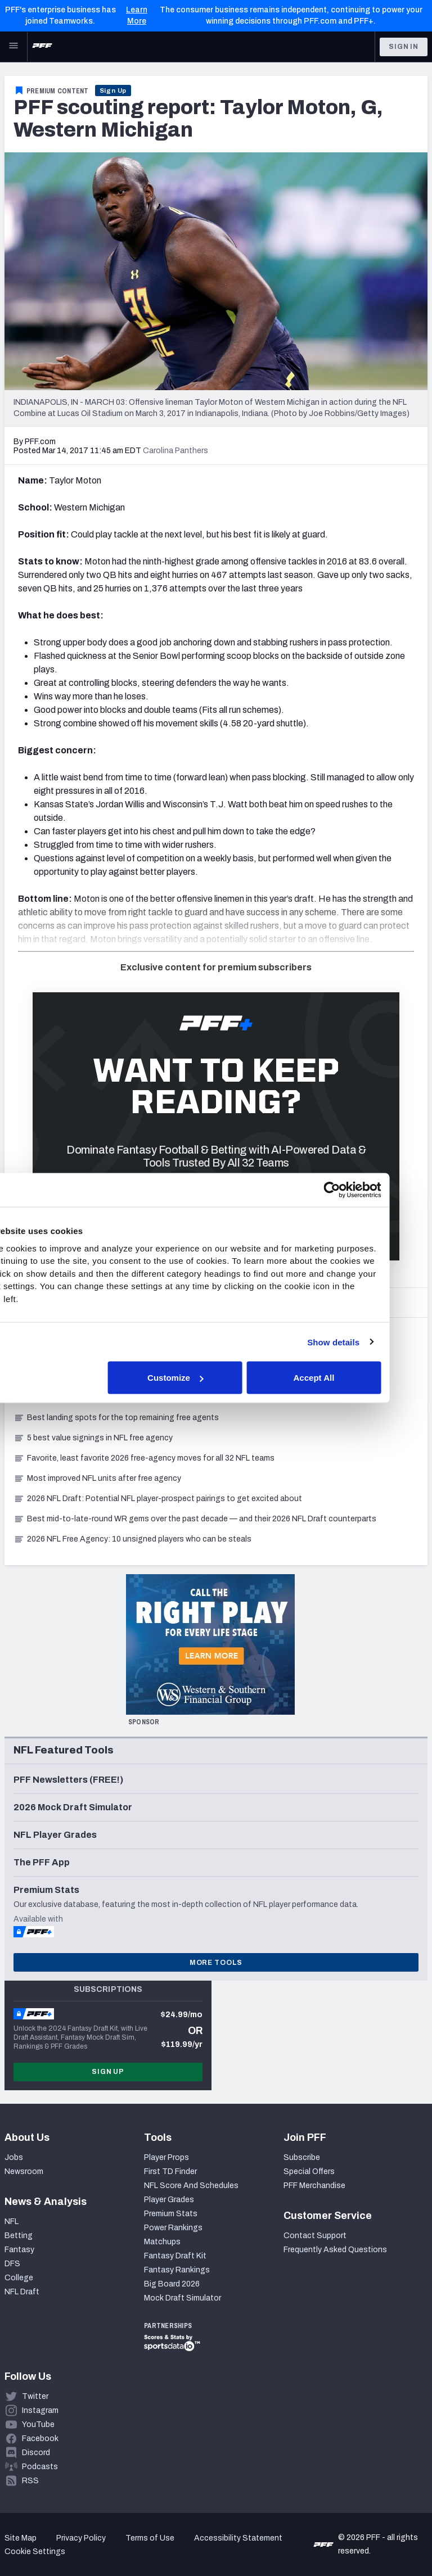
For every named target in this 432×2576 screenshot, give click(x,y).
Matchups (162, 2242)
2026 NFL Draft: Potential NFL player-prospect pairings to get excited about (158, 1498)
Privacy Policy (81, 2538)
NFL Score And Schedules (191, 2185)
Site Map (20, 2538)
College (18, 2278)
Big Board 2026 (172, 2284)
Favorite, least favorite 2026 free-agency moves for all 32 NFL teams (144, 1458)
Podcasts (40, 2466)
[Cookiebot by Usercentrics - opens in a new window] (370, 1190)
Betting (18, 2235)
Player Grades (169, 2199)
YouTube (38, 2424)
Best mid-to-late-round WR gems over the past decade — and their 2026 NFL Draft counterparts (195, 1519)
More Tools (216, 1963)
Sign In (403, 47)
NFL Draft (21, 2292)
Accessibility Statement (238, 2538)
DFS (12, 2263)
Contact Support (315, 2235)
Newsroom (23, 2171)
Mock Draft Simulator (182, 2298)
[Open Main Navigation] (13, 46)
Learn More (136, 15)
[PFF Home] (42, 46)
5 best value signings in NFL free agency (93, 1438)
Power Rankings (173, 2228)
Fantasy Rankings (177, 2270)
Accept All (351, 1377)
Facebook (40, 2438)
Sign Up (113, 90)
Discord (36, 2452)
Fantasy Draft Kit (175, 2256)
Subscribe (302, 2157)
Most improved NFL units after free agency (97, 1478)
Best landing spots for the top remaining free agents (116, 1417)
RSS (30, 2480)
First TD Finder (170, 2171)
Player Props (166, 2157)
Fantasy (19, 2249)
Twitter (35, 2396)
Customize (214, 1377)
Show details (371, 1341)
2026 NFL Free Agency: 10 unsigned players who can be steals (132, 1539)
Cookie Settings (34, 2551)
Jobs (13, 2157)
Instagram (40, 2410)
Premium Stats (170, 2213)
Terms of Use (149, 2538)
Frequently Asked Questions (335, 2249)
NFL (11, 2221)
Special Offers (309, 2171)
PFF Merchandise (314, 2185)
